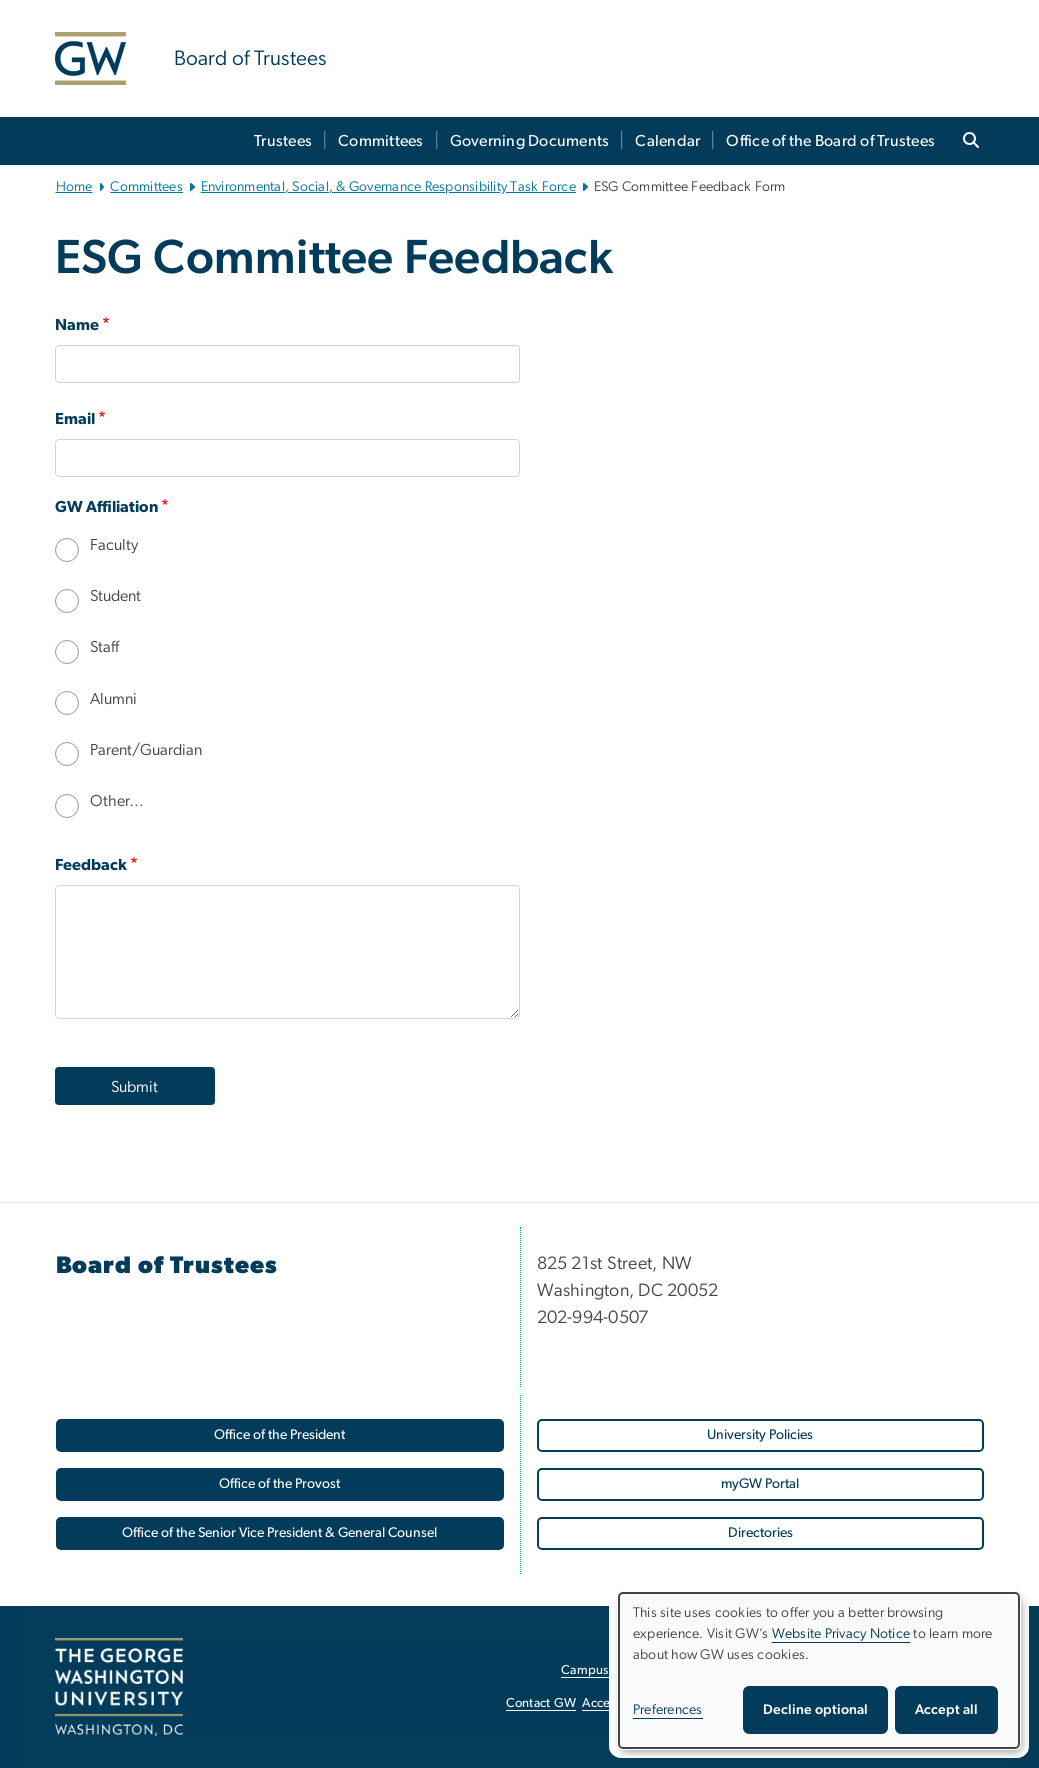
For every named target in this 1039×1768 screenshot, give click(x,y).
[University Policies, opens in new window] (760, 1435)
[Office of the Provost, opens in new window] (280, 1484)
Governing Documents (530, 141)
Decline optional (815, 1710)
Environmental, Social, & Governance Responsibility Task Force (388, 187)
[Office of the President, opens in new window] (280, 1435)
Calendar (667, 141)
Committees (381, 141)
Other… (117, 801)
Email (75, 419)
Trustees (283, 141)
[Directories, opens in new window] (760, 1533)
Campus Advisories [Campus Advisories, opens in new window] (615, 1670)
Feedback (91, 865)
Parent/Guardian (146, 750)
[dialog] (819, 1670)
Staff (104, 647)
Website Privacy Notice (841, 1634)
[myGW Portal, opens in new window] (760, 1484)
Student (115, 596)
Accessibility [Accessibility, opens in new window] (617, 1703)
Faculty (114, 545)
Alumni (113, 699)
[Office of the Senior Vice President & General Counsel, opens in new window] (280, 1533)
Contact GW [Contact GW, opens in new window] (541, 1703)
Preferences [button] (668, 1710)
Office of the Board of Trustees (830, 141)
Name (77, 325)
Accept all (946, 1710)
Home (74, 187)
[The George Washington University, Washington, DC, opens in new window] (119, 1687)
